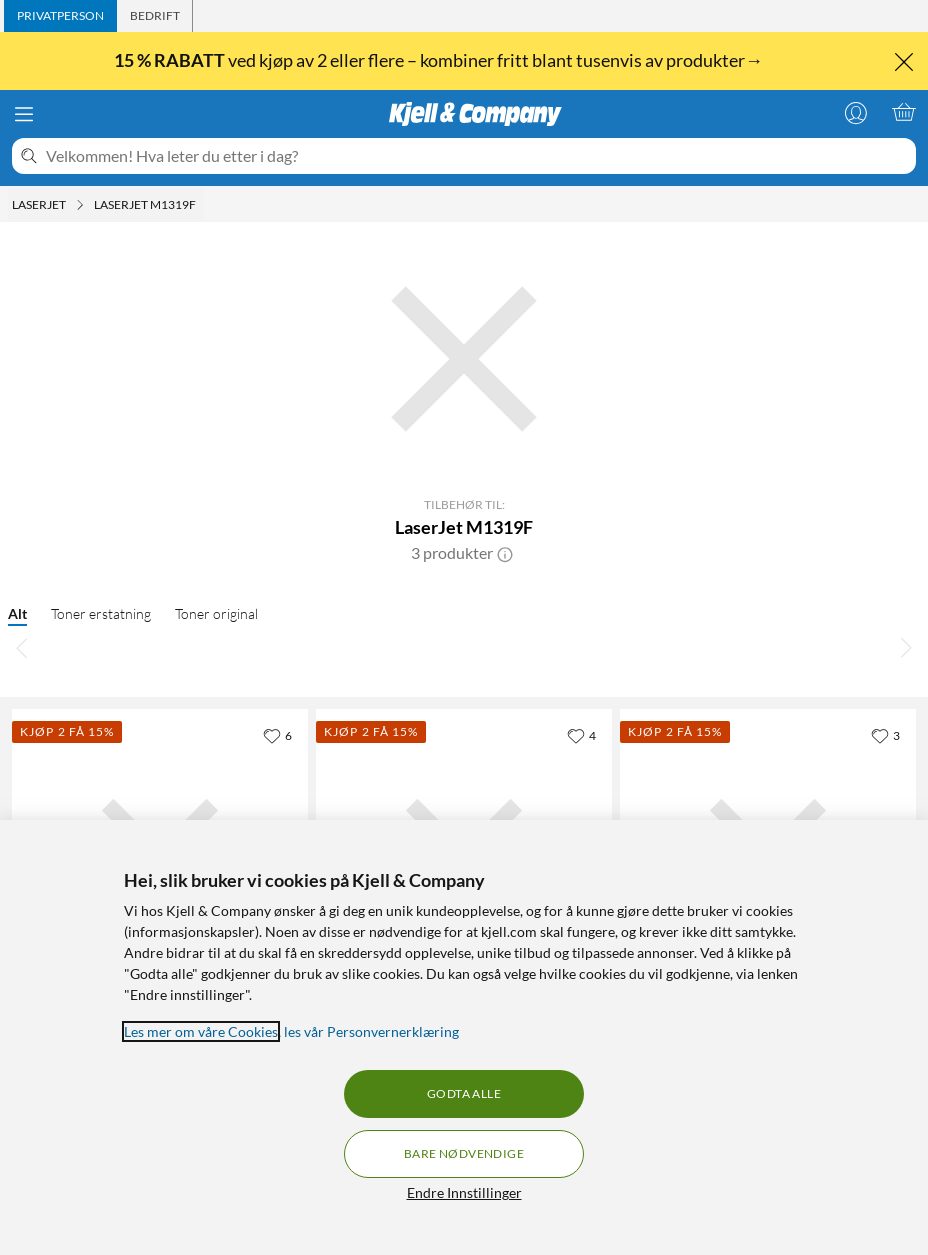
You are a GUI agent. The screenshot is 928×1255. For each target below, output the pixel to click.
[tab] (60, 16)
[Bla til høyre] (906, 647)
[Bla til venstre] (22, 647)
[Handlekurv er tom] (904, 112)
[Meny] (24, 114)
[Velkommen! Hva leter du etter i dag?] (477, 156)
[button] (505, 553)
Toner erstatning (101, 613)
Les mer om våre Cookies (201, 1031)
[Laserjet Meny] (80, 205)
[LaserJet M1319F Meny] (202, 205)
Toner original (216, 613)
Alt (17, 613)
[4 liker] (581, 735)
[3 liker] (885, 735)
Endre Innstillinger (464, 1192)
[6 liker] (277, 735)
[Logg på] (856, 112)
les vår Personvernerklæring (371, 1031)
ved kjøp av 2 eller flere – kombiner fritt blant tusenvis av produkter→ (440, 60)
